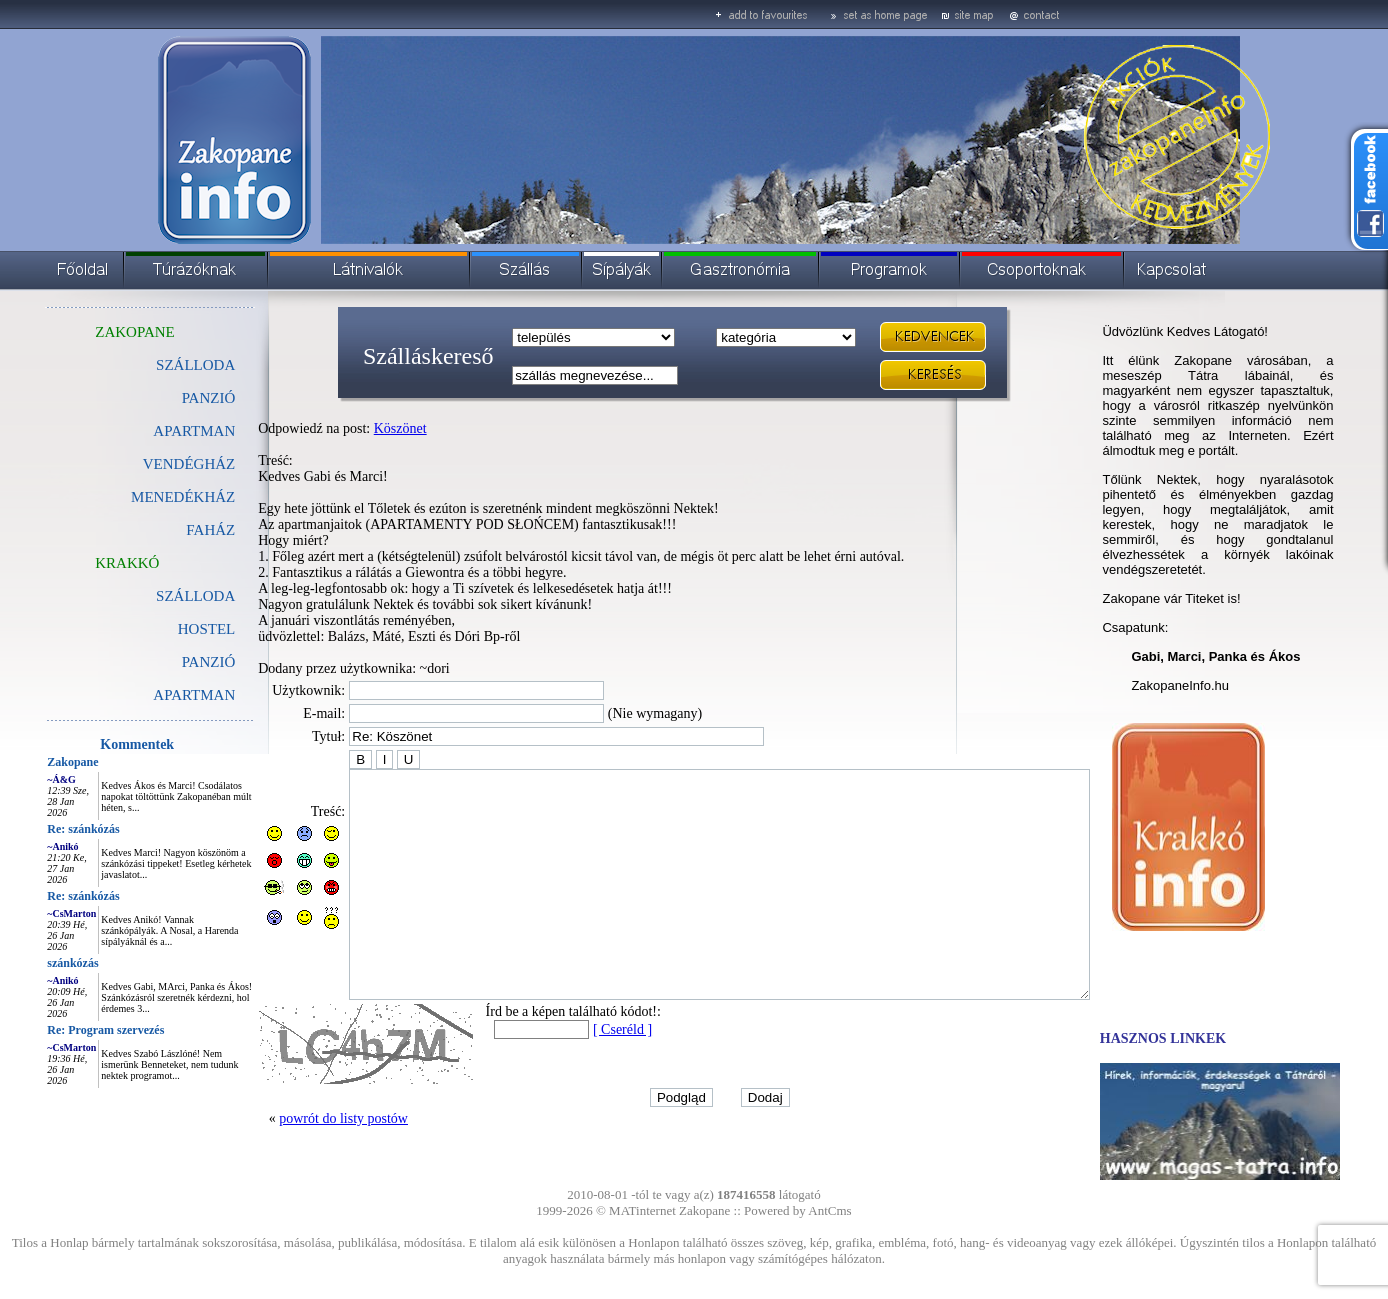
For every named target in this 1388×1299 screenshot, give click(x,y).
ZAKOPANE (89, 332)
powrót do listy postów (298, 1163)
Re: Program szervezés (60, 1030)
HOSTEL (162, 629)
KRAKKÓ (82, 563)
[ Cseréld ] (577, 1074)
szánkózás (27, 963)
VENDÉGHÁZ (144, 464)
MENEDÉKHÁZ (138, 497)
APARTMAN (149, 431)
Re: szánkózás (38, 829)
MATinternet (642, 1210)
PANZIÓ (164, 398)
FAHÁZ (165, 530)
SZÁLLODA (150, 365)
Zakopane (27, 762)
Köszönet (355, 428)
